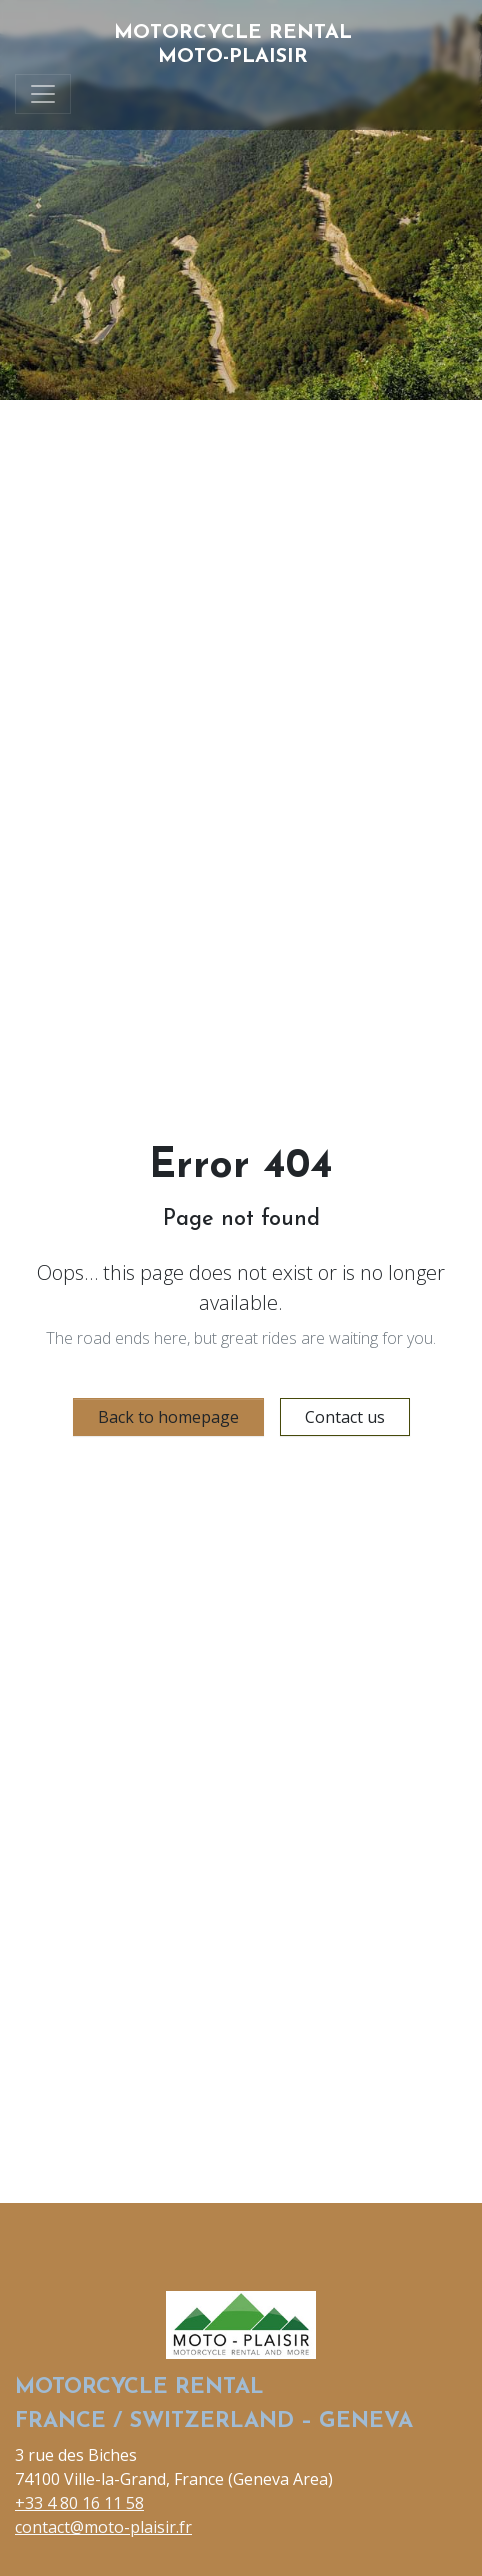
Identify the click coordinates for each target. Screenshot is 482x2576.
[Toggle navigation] (43, 94)
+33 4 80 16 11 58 (79, 2503)
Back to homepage (168, 1417)
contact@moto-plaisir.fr (103, 2527)
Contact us (345, 1417)
